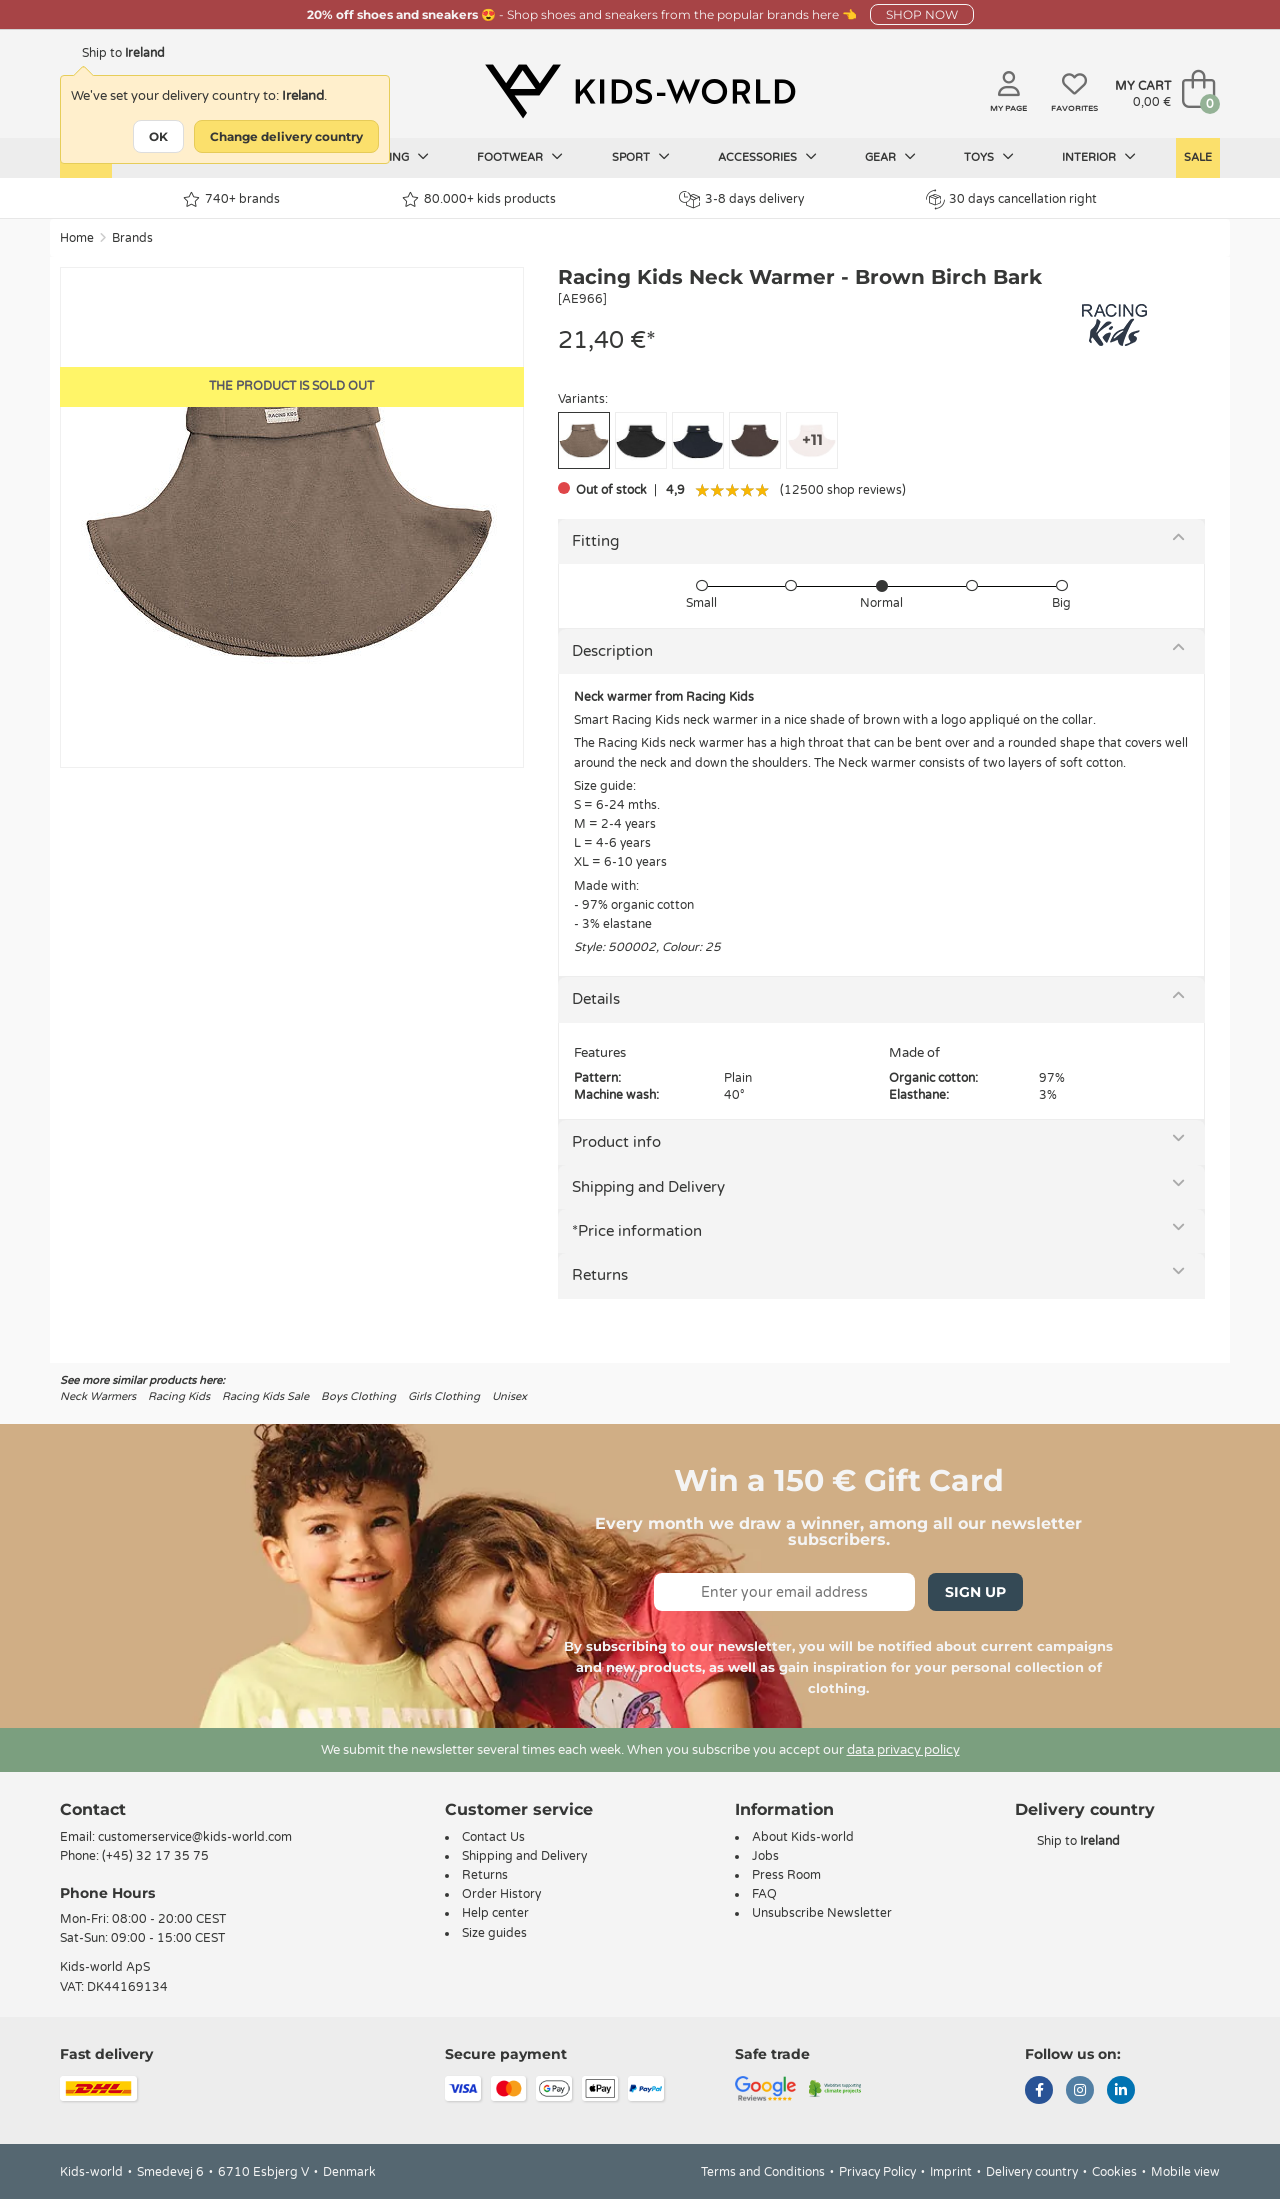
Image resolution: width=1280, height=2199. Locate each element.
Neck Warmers (98, 1396)
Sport (641, 157)
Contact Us (493, 1837)
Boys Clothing (358, 1396)
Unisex (509, 1396)
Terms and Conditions (763, 2172)
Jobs (765, 1856)
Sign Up (975, 1592)
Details (596, 999)
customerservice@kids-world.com (195, 1837)
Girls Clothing (444, 1396)
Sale (1198, 157)
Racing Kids (179, 1396)
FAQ (764, 1894)
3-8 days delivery (741, 199)
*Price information (637, 1231)
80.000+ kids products (479, 199)
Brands (132, 238)
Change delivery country (286, 136)
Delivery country (1032, 2172)
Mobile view (1185, 2172)
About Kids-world (803, 1837)
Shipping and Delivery (648, 1187)
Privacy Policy (877, 2172)
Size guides (494, 1933)
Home (77, 238)
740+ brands (231, 199)
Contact (93, 1809)
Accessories (767, 157)
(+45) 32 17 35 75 (155, 1856)
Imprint (951, 2172)
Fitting (595, 541)
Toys (989, 157)
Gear (890, 157)
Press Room (786, 1875)
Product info (616, 1142)
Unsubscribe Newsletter (822, 1913)
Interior (1099, 157)
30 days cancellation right (1011, 199)
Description (612, 651)
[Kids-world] (640, 91)
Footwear (520, 157)
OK (158, 136)
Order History (501, 1894)
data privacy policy (903, 1750)
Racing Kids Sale (265, 1396)
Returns (600, 1275)
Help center (495, 1913)
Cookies (1114, 2172)
